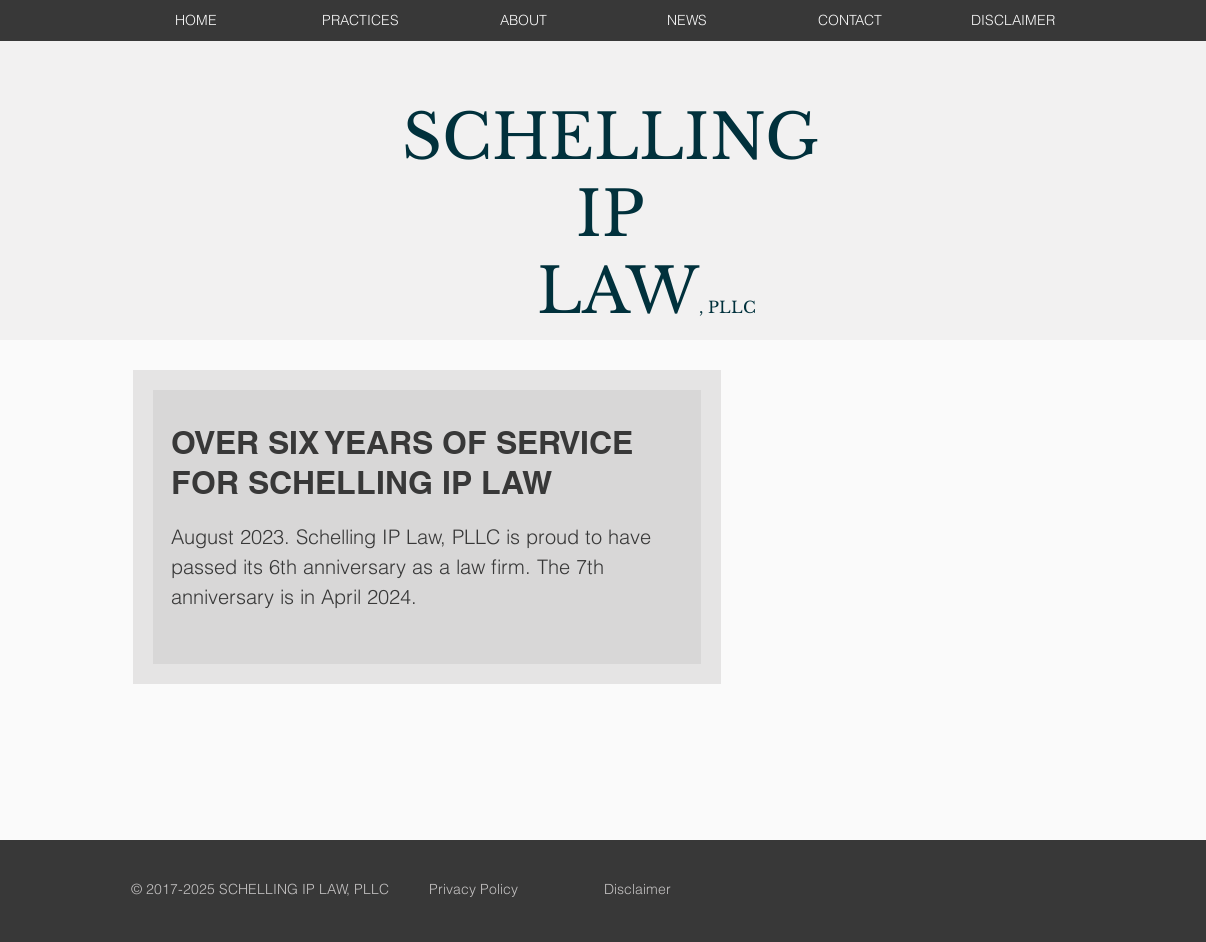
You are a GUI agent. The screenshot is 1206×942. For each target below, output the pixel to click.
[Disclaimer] (637, 890)
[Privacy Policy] (473, 890)
